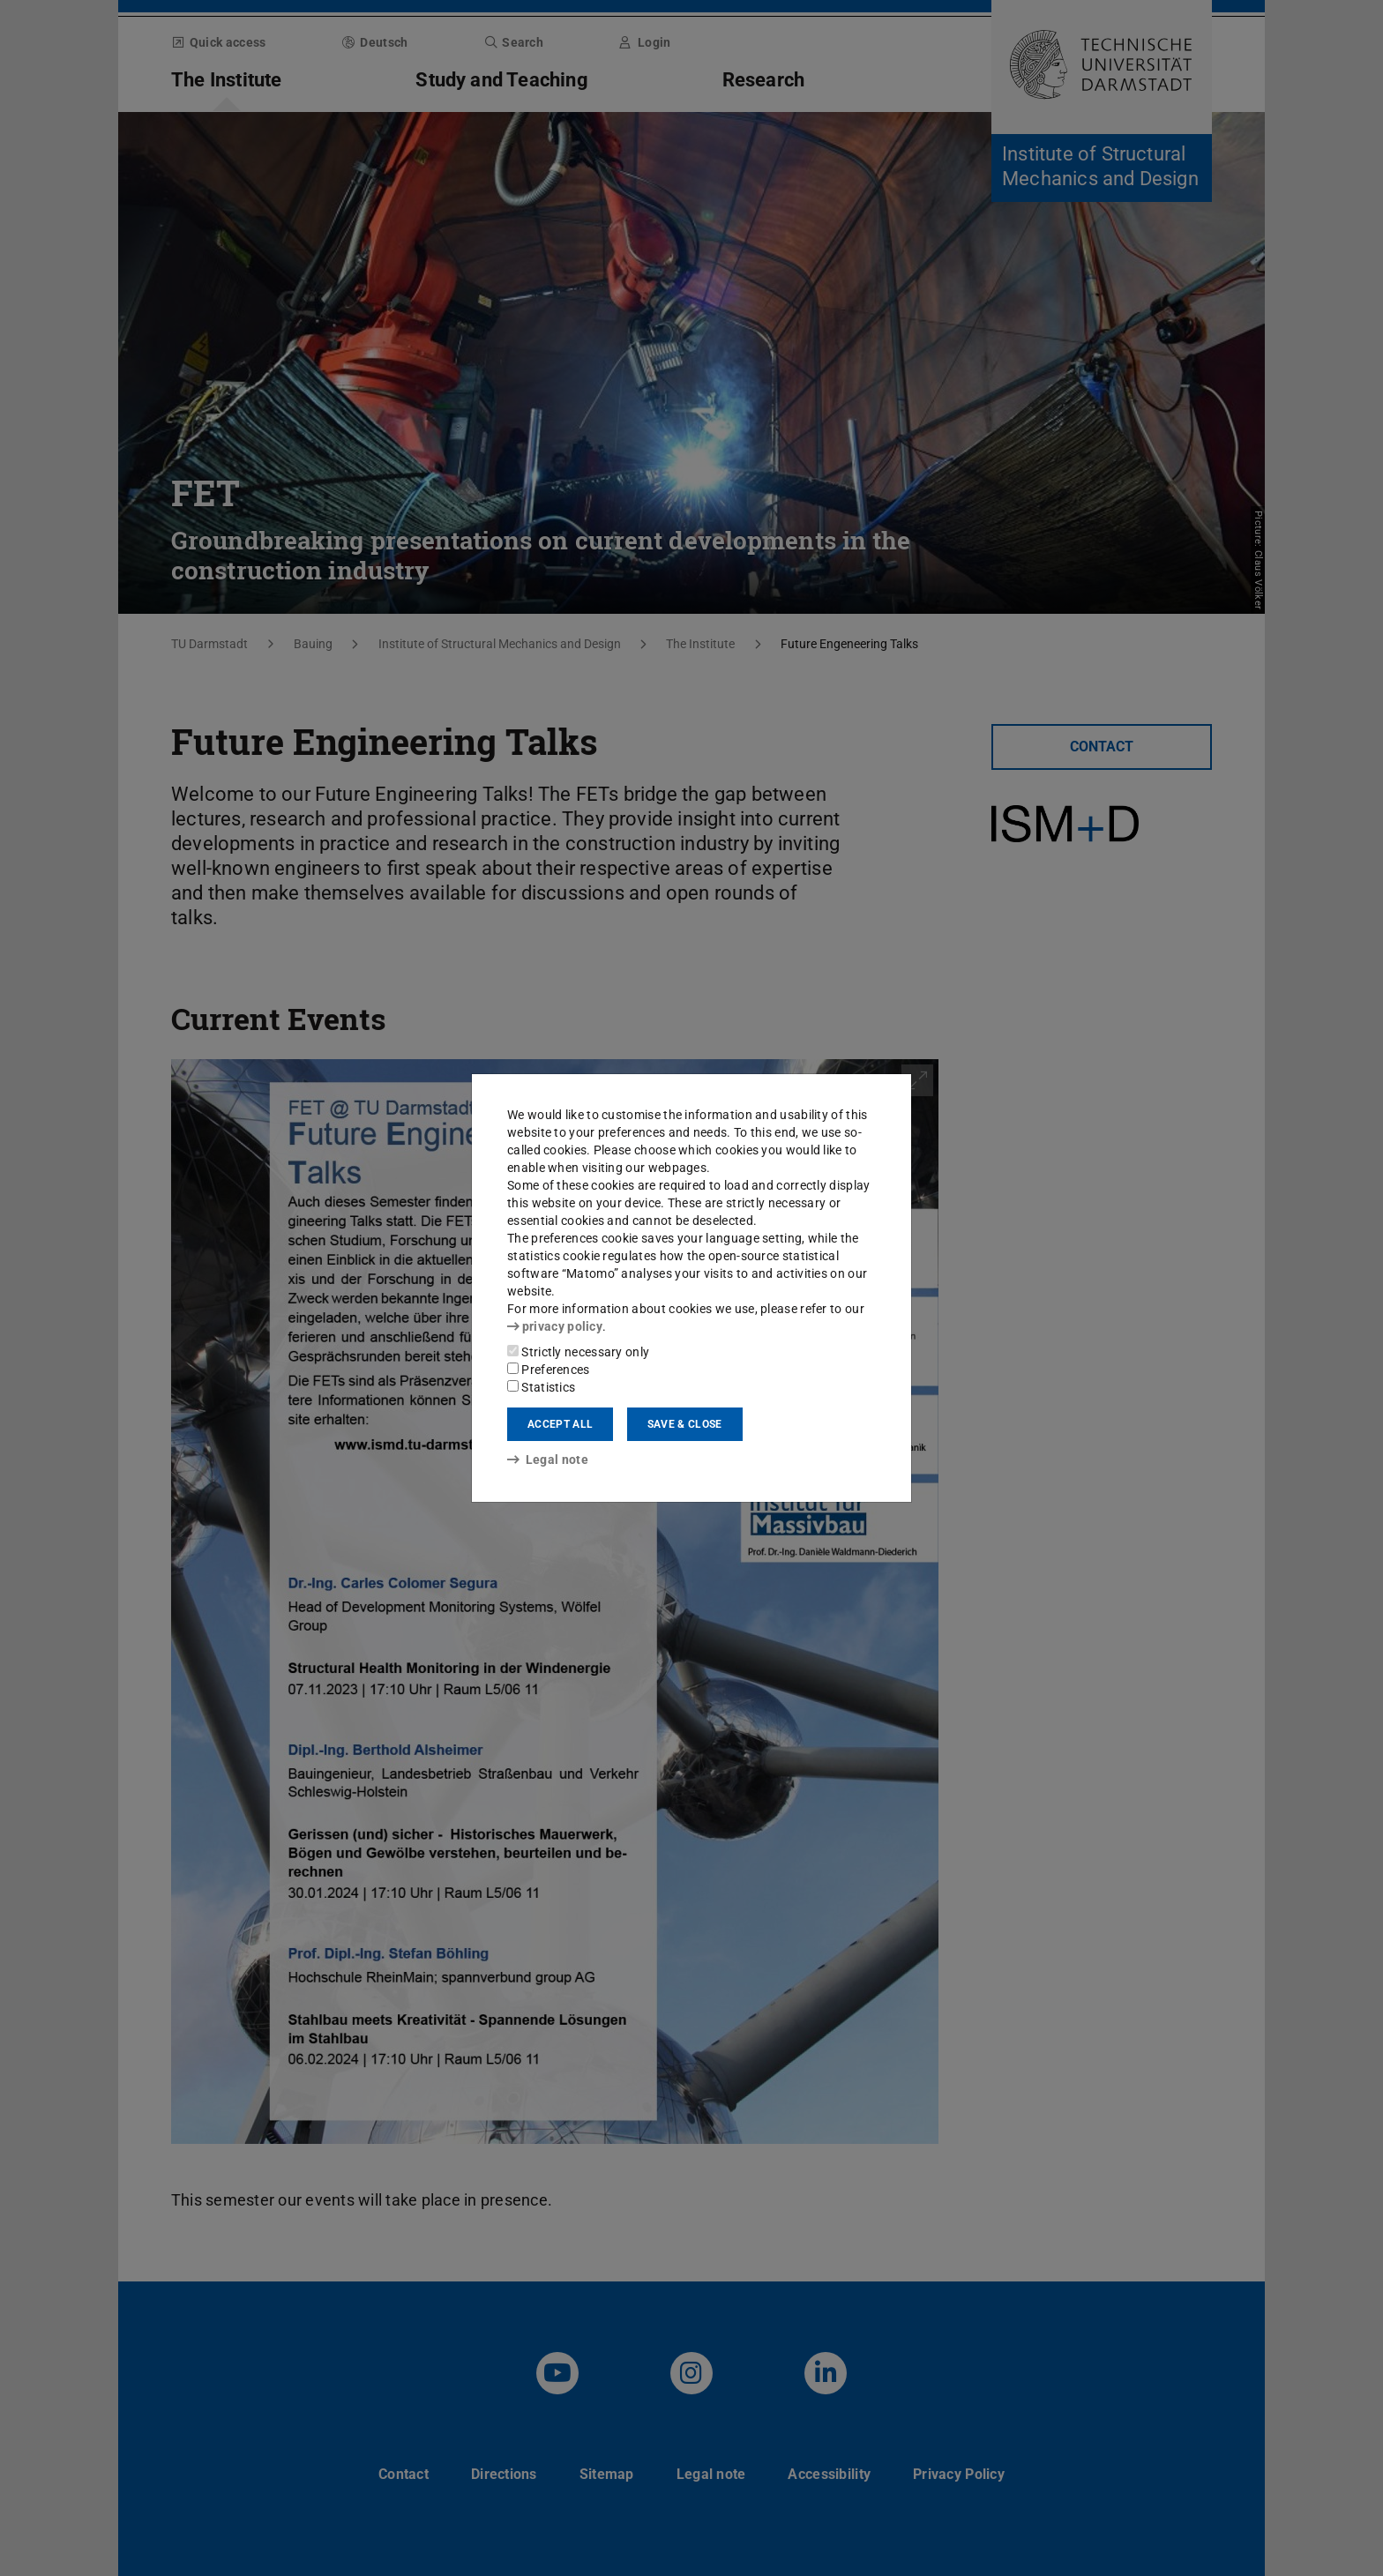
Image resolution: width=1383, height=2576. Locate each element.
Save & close (684, 1424)
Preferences (548, 1370)
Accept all (560, 1424)
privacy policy (554, 1326)
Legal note (547, 1459)
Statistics (541, 1387)
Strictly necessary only (578, 1352)
